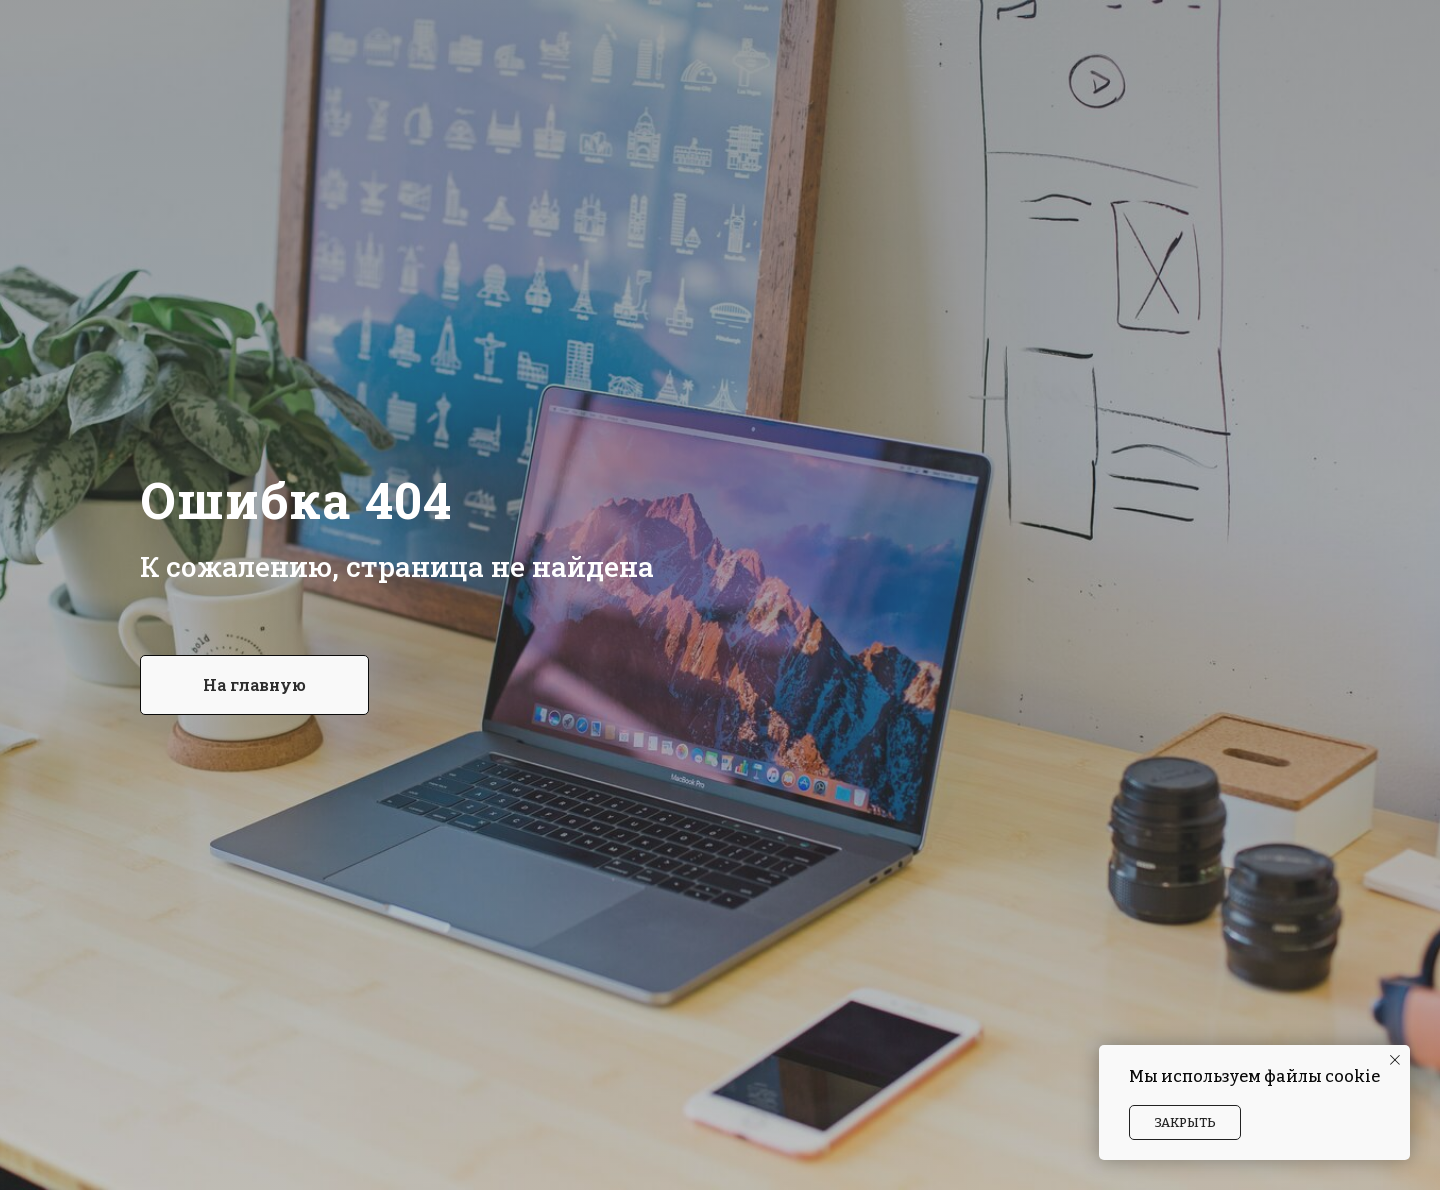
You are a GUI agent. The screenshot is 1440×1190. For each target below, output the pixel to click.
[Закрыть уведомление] (1395, 1060)
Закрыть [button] (1185, 1122)
